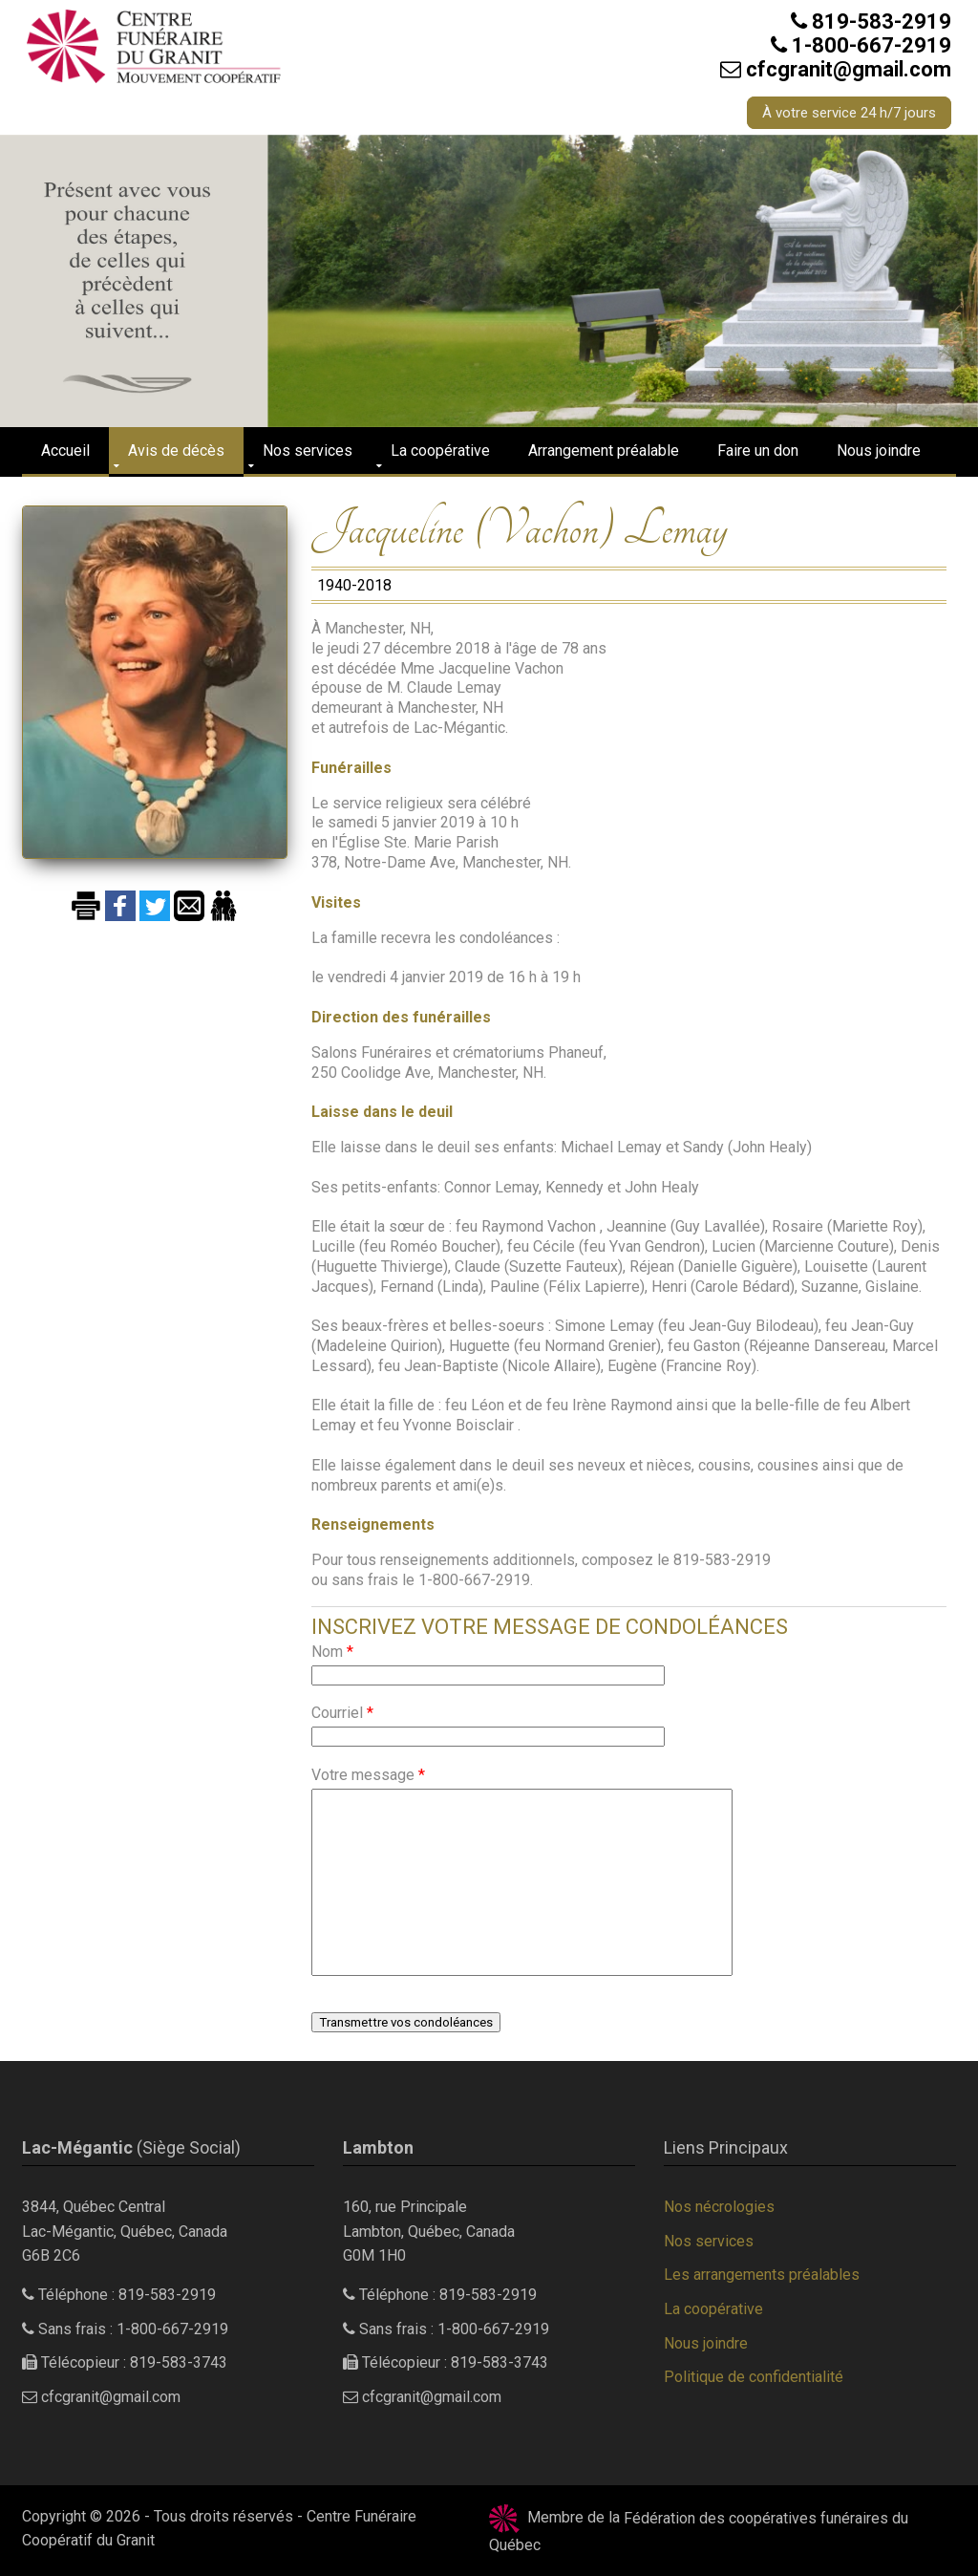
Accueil (65, 450)
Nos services (307, 450)
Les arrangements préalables (762, 2274)
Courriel (342, 1713)
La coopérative (440, 450)
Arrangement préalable (603, 450)
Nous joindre (879, 450)
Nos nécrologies (719, 2207)
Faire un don (757, 450)
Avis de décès (176, 450)
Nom (332, 1651)
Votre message (368, 1775)
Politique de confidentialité (753, 2377)
